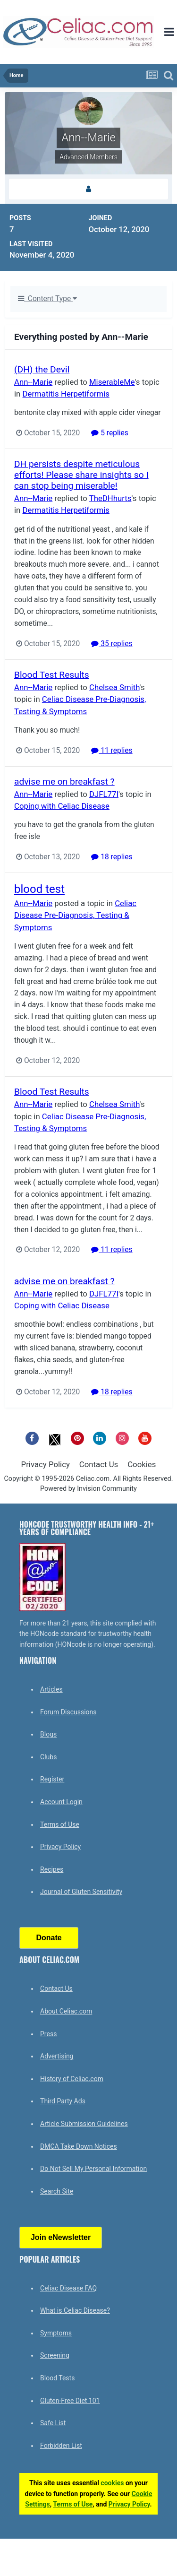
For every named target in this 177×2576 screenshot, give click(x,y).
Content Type (47, 298)
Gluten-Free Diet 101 (70, 2400)
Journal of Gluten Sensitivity (81, 1891)
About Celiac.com (66, 2011)
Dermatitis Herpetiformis (66, 393)
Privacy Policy (45, 1464)
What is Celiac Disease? (75, 2310)
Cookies (141, 1464)
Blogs (48, 1734)
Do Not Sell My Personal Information (93, 2168)
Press (48, 2034)
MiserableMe (112, 382)
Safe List (53, 2423)
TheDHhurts (110, 498)
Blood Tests (57, 2378)
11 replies (111, 750)
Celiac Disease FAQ (68, 2288)
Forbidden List (61, 2445)
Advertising (56, 2056)
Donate (48, 1938)
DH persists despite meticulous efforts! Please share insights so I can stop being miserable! (81, 474)
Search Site (56, 2191)
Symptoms (56, 2333)
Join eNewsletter (61, 2237)
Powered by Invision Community (88, 1489)
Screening (54, 2355)
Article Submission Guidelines (84, 2123)
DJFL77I (103, 794)
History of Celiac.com (71, 2079)
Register (52, 1779)
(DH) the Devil (41, 369)
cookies (112, 2483)
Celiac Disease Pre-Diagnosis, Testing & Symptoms (75, 915)
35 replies (111, 644)
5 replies (109, 433)
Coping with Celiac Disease (62, 806)
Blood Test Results (51, 674)
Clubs (48, 1757)
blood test (39, 889)
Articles (51, 1689)
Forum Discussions (68, 1712)
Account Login (61, 1802)
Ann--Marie (33, 382)
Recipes (51, 1869)
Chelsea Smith (114, 687)
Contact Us (98, 1464)
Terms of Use (59, 1824)
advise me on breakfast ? (64, 781)
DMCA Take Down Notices (78, 2146)
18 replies (111, 857)
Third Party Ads (62, 2101)
